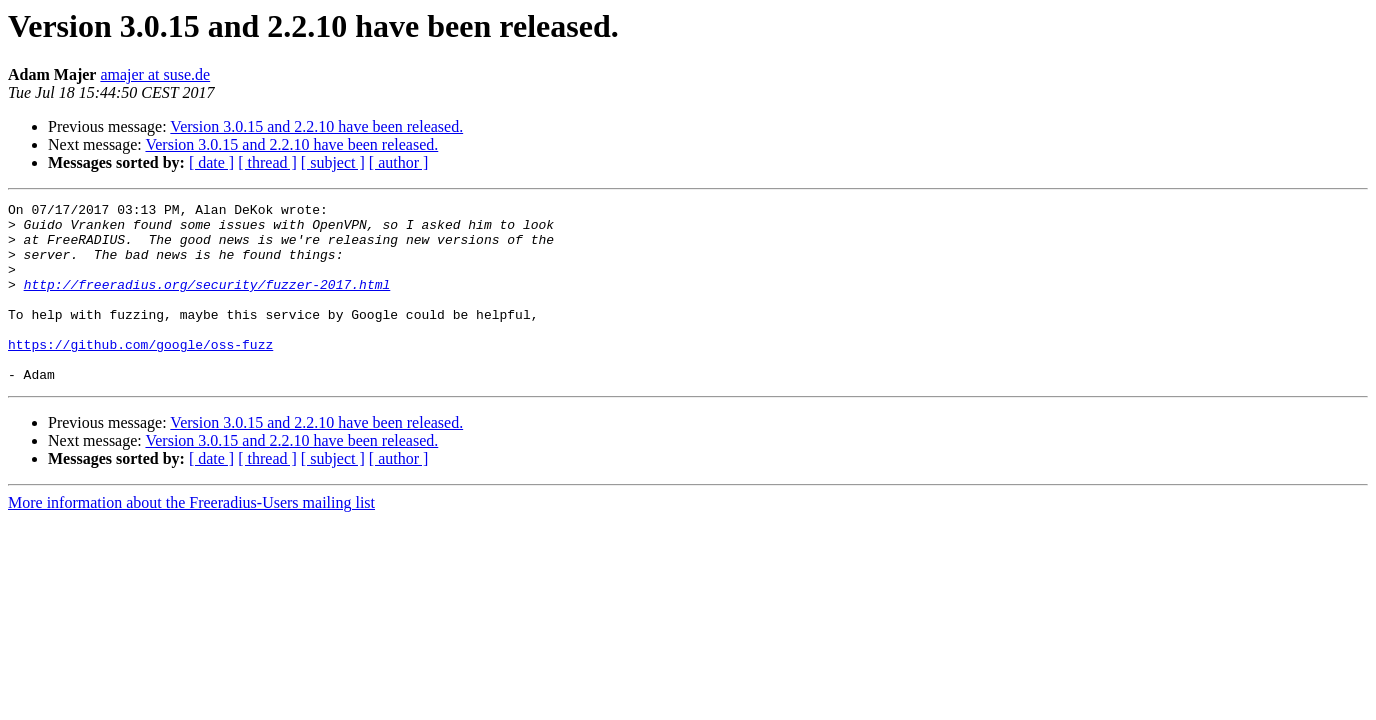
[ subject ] (333, 162)
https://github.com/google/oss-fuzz (140, 374)
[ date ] (211, 162)
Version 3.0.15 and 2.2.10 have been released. (316, 126)
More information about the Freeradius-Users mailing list (191, 538)
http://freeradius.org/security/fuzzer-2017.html (207, 302)
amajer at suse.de (155, 74)
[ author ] (399, 162)
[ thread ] (267, 162)
